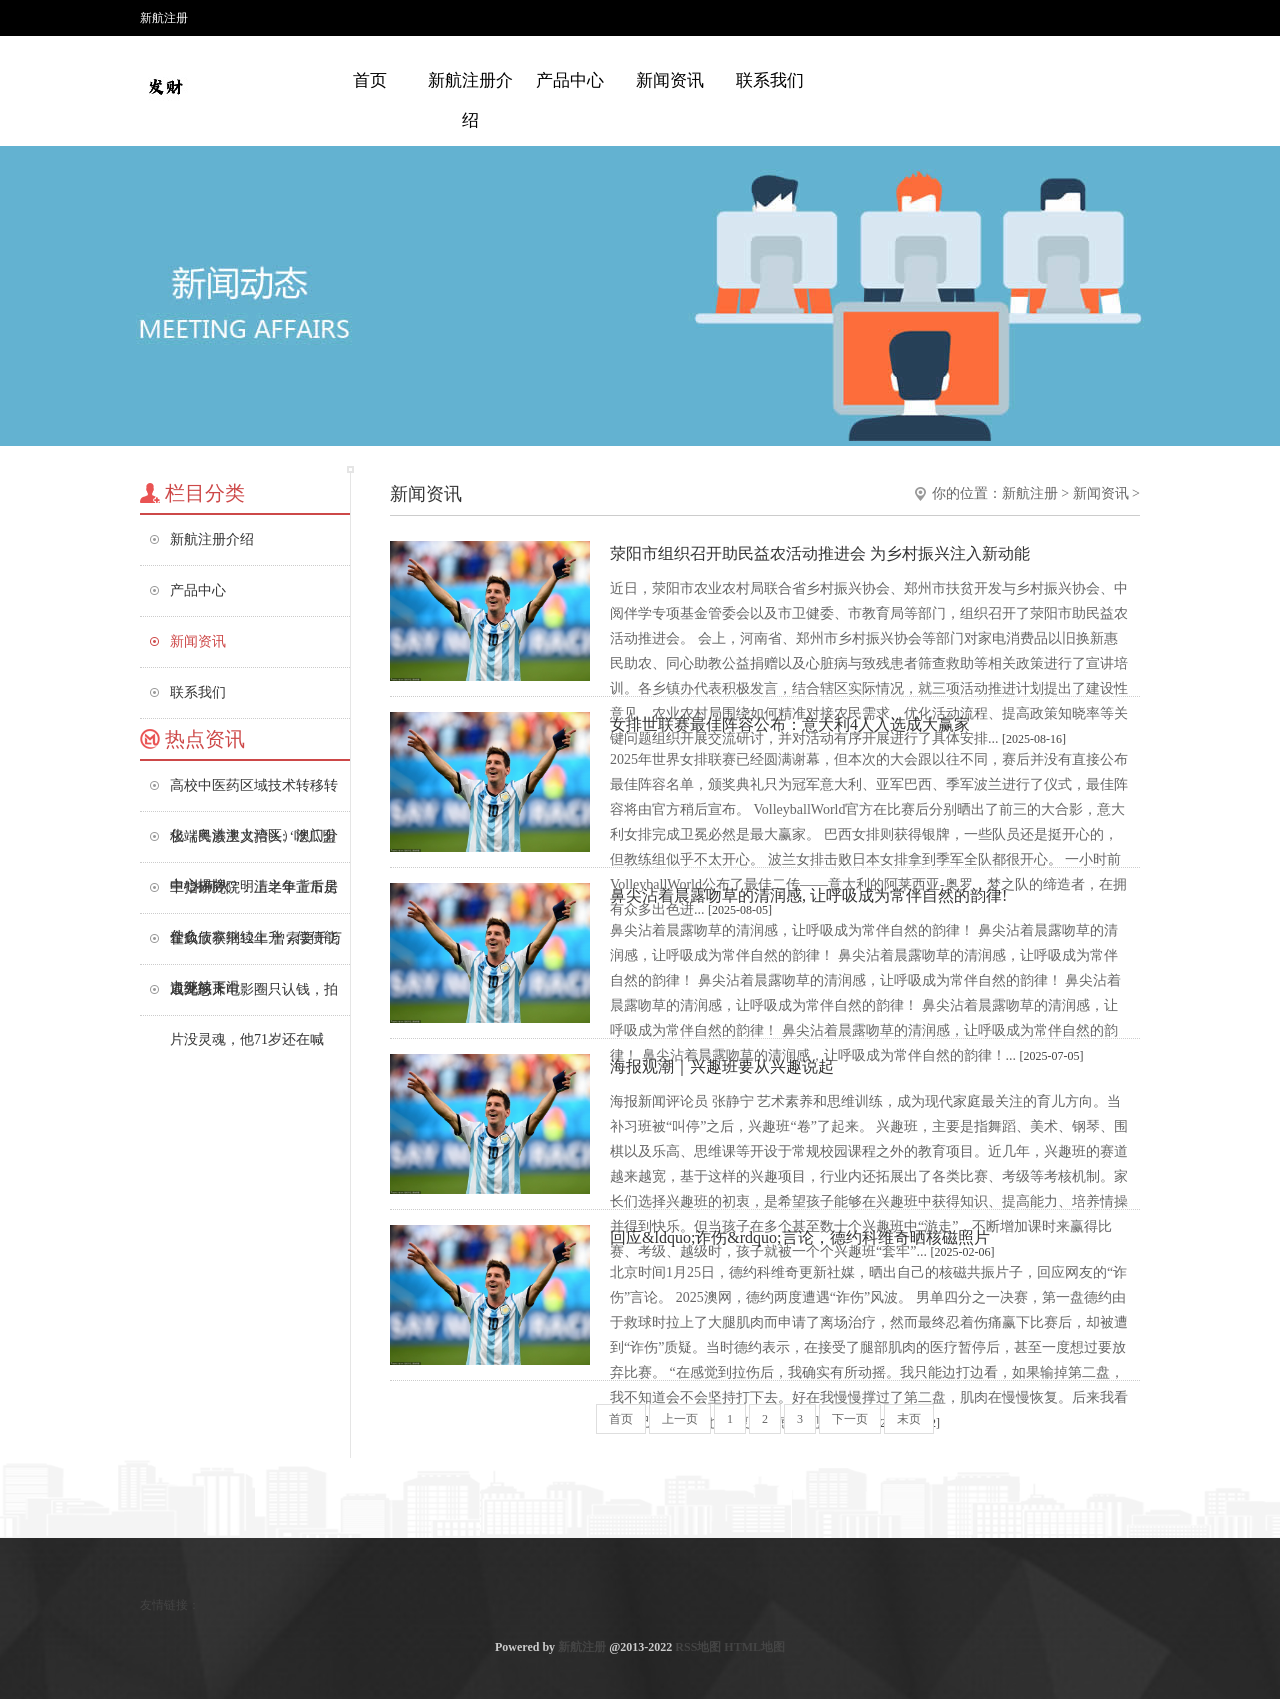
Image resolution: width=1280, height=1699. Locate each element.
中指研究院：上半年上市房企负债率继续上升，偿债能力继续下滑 (254, 896)
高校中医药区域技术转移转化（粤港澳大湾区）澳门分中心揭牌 (254, 794)
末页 (909, 1419)
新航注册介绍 (470, 100)
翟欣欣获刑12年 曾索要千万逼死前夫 (256, 947)
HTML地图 (754, 1647)
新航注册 (1030, 493)
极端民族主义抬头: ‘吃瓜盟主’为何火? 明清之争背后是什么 (254, 845)
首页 (370, 80)
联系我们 (770, 80)
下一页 (850, 1419)
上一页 (680, 1419)
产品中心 (570, 80)
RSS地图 (698, 1647)
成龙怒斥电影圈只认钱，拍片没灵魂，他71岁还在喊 (254, 998)
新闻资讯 (670, 80)
